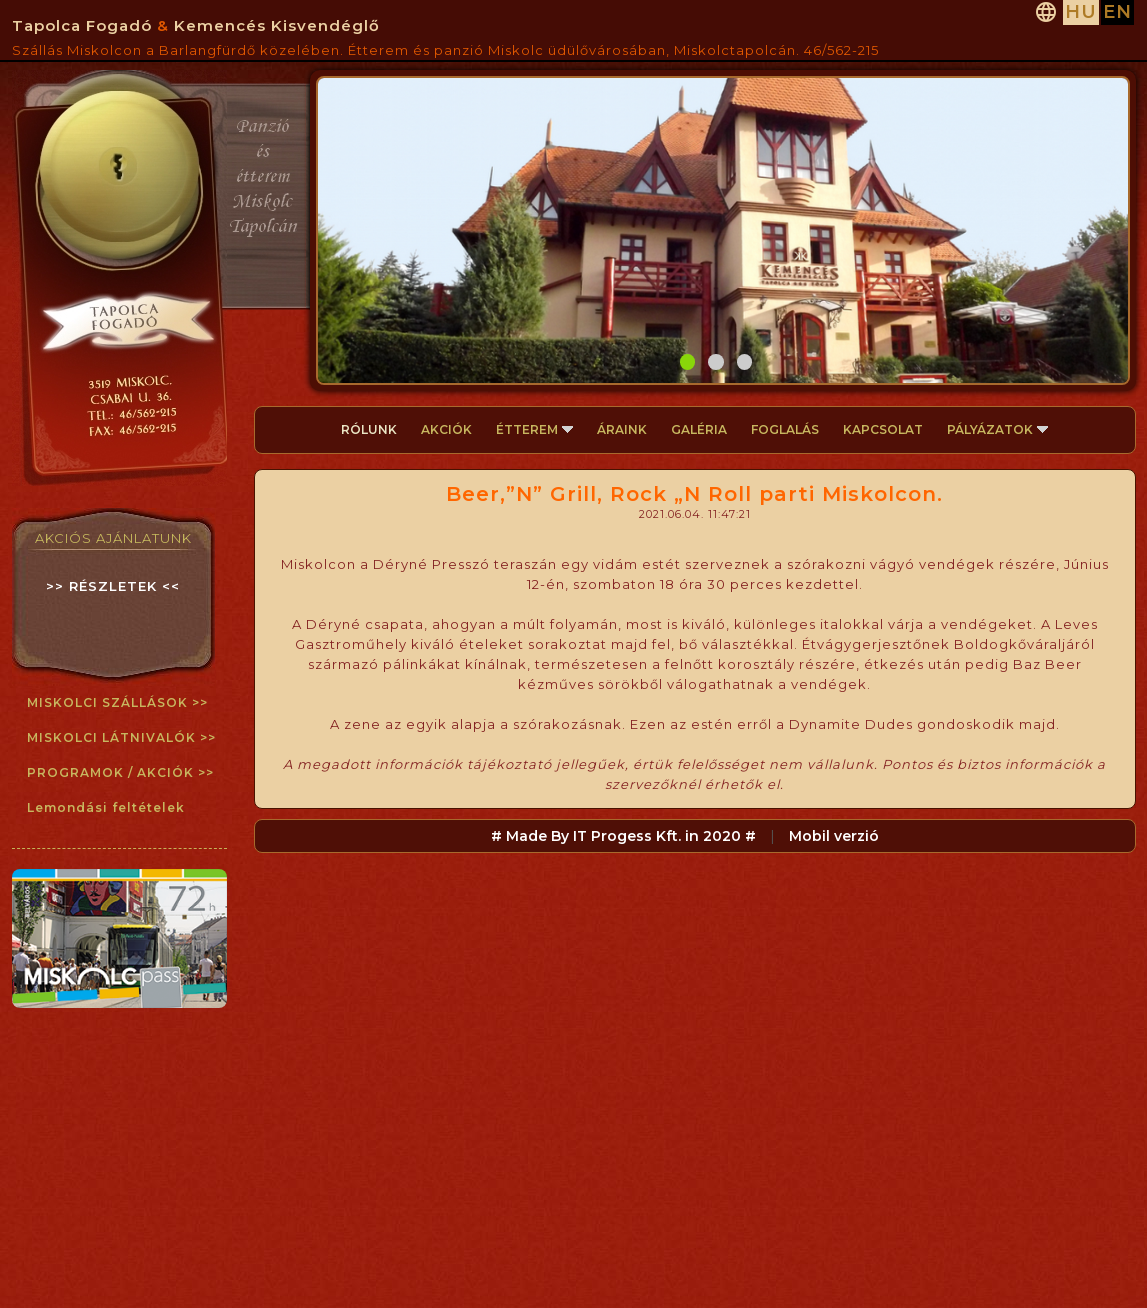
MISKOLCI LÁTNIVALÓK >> (121, 737)
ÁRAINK (622, 429)
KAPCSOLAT (883, 429)
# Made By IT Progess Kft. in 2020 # (623, 836)
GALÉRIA (699, 429)
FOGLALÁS (785, 429)
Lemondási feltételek (106, 807)
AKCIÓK (446, 429)
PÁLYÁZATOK (997, 429)
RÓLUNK (369, 429)
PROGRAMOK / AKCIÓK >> (120, 772)
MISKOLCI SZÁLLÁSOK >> (117, 702)
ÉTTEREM (534, 429)
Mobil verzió (834, 836)
